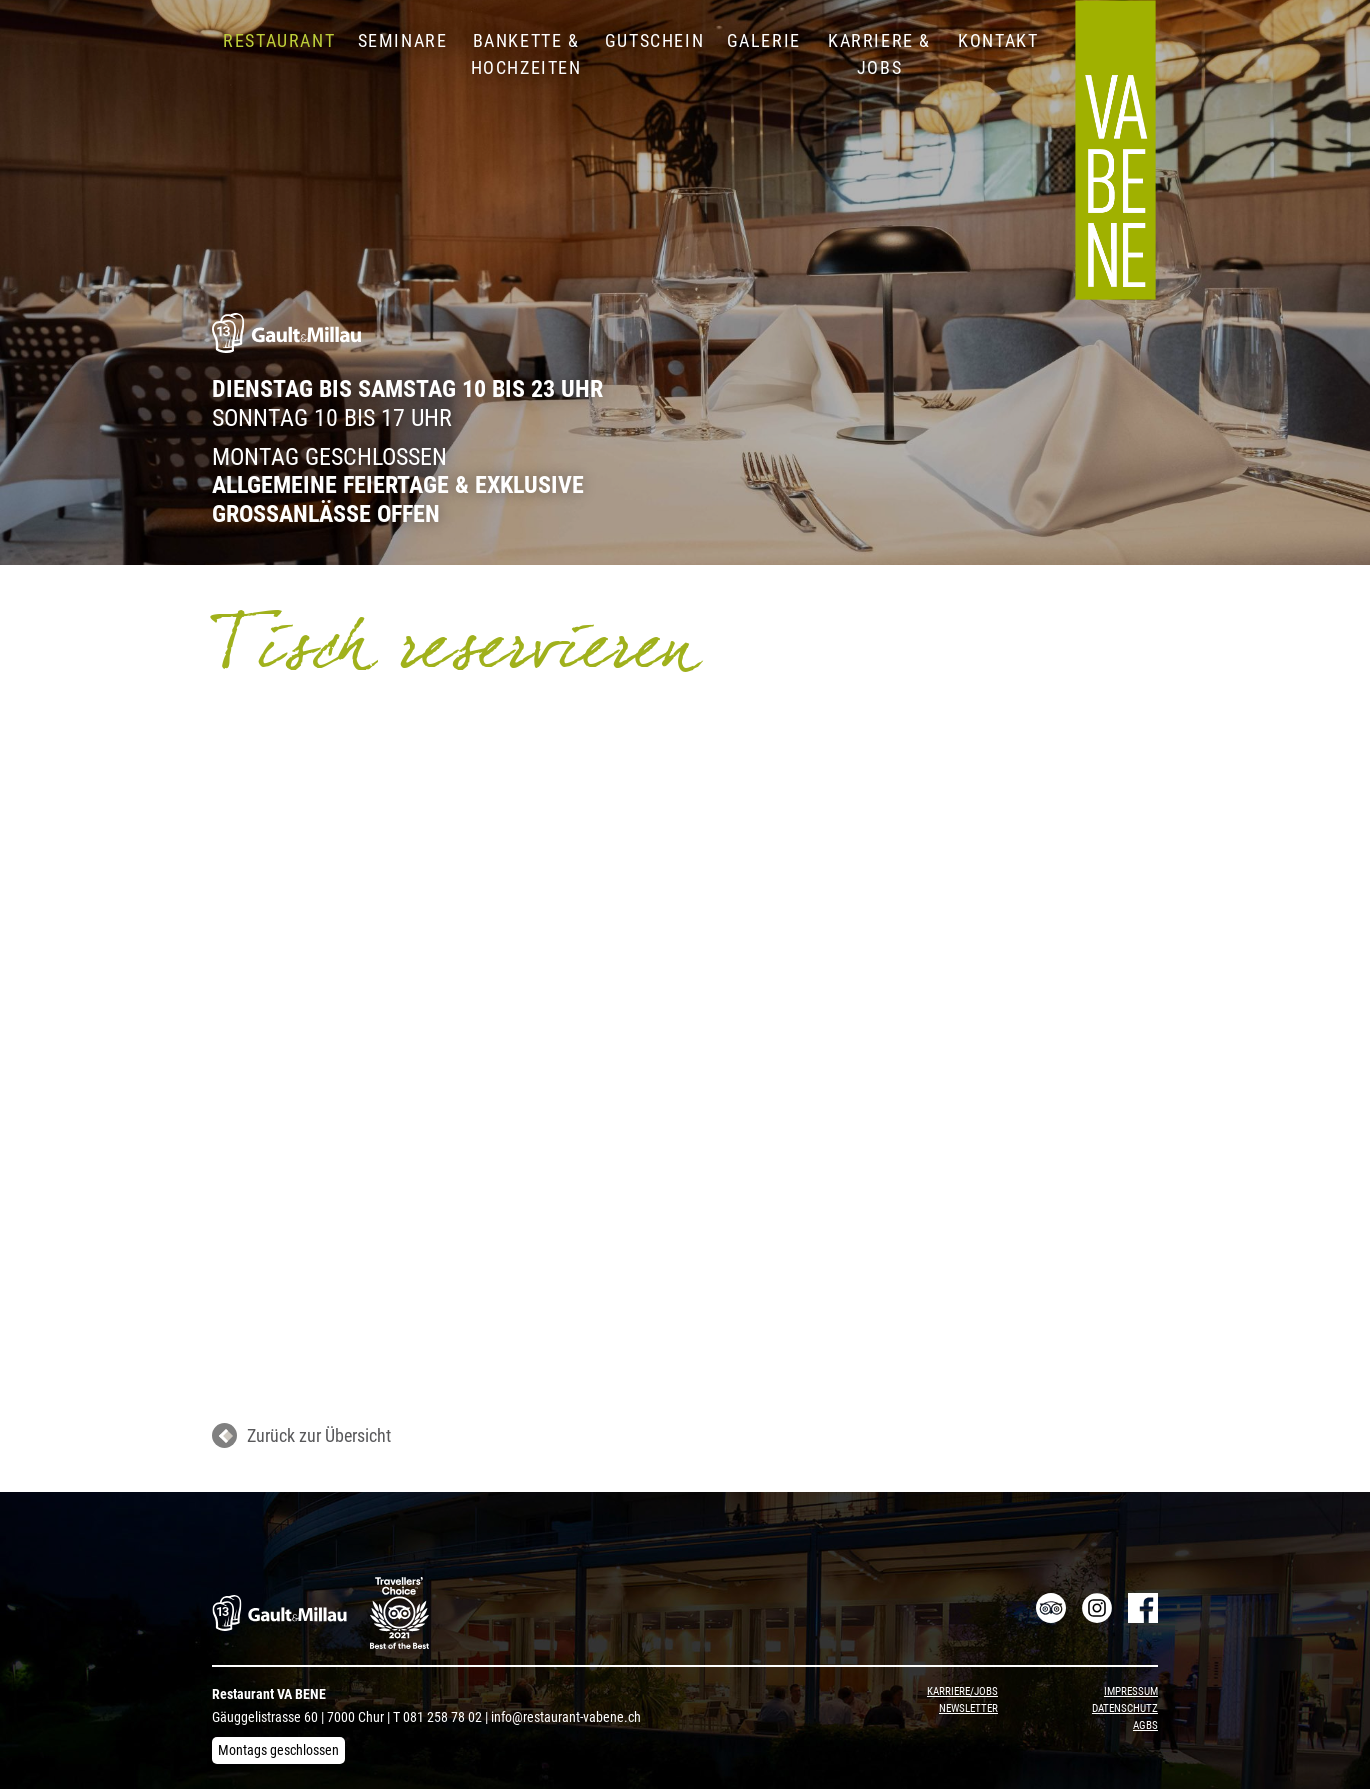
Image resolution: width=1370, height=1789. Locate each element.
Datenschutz (1125, 1708)
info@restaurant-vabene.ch (566, 1717)
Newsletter (968, 1708)
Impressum (1131, 1691)
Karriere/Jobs (962, 1691)
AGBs (1145, 1725)
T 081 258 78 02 (437, 1717)
